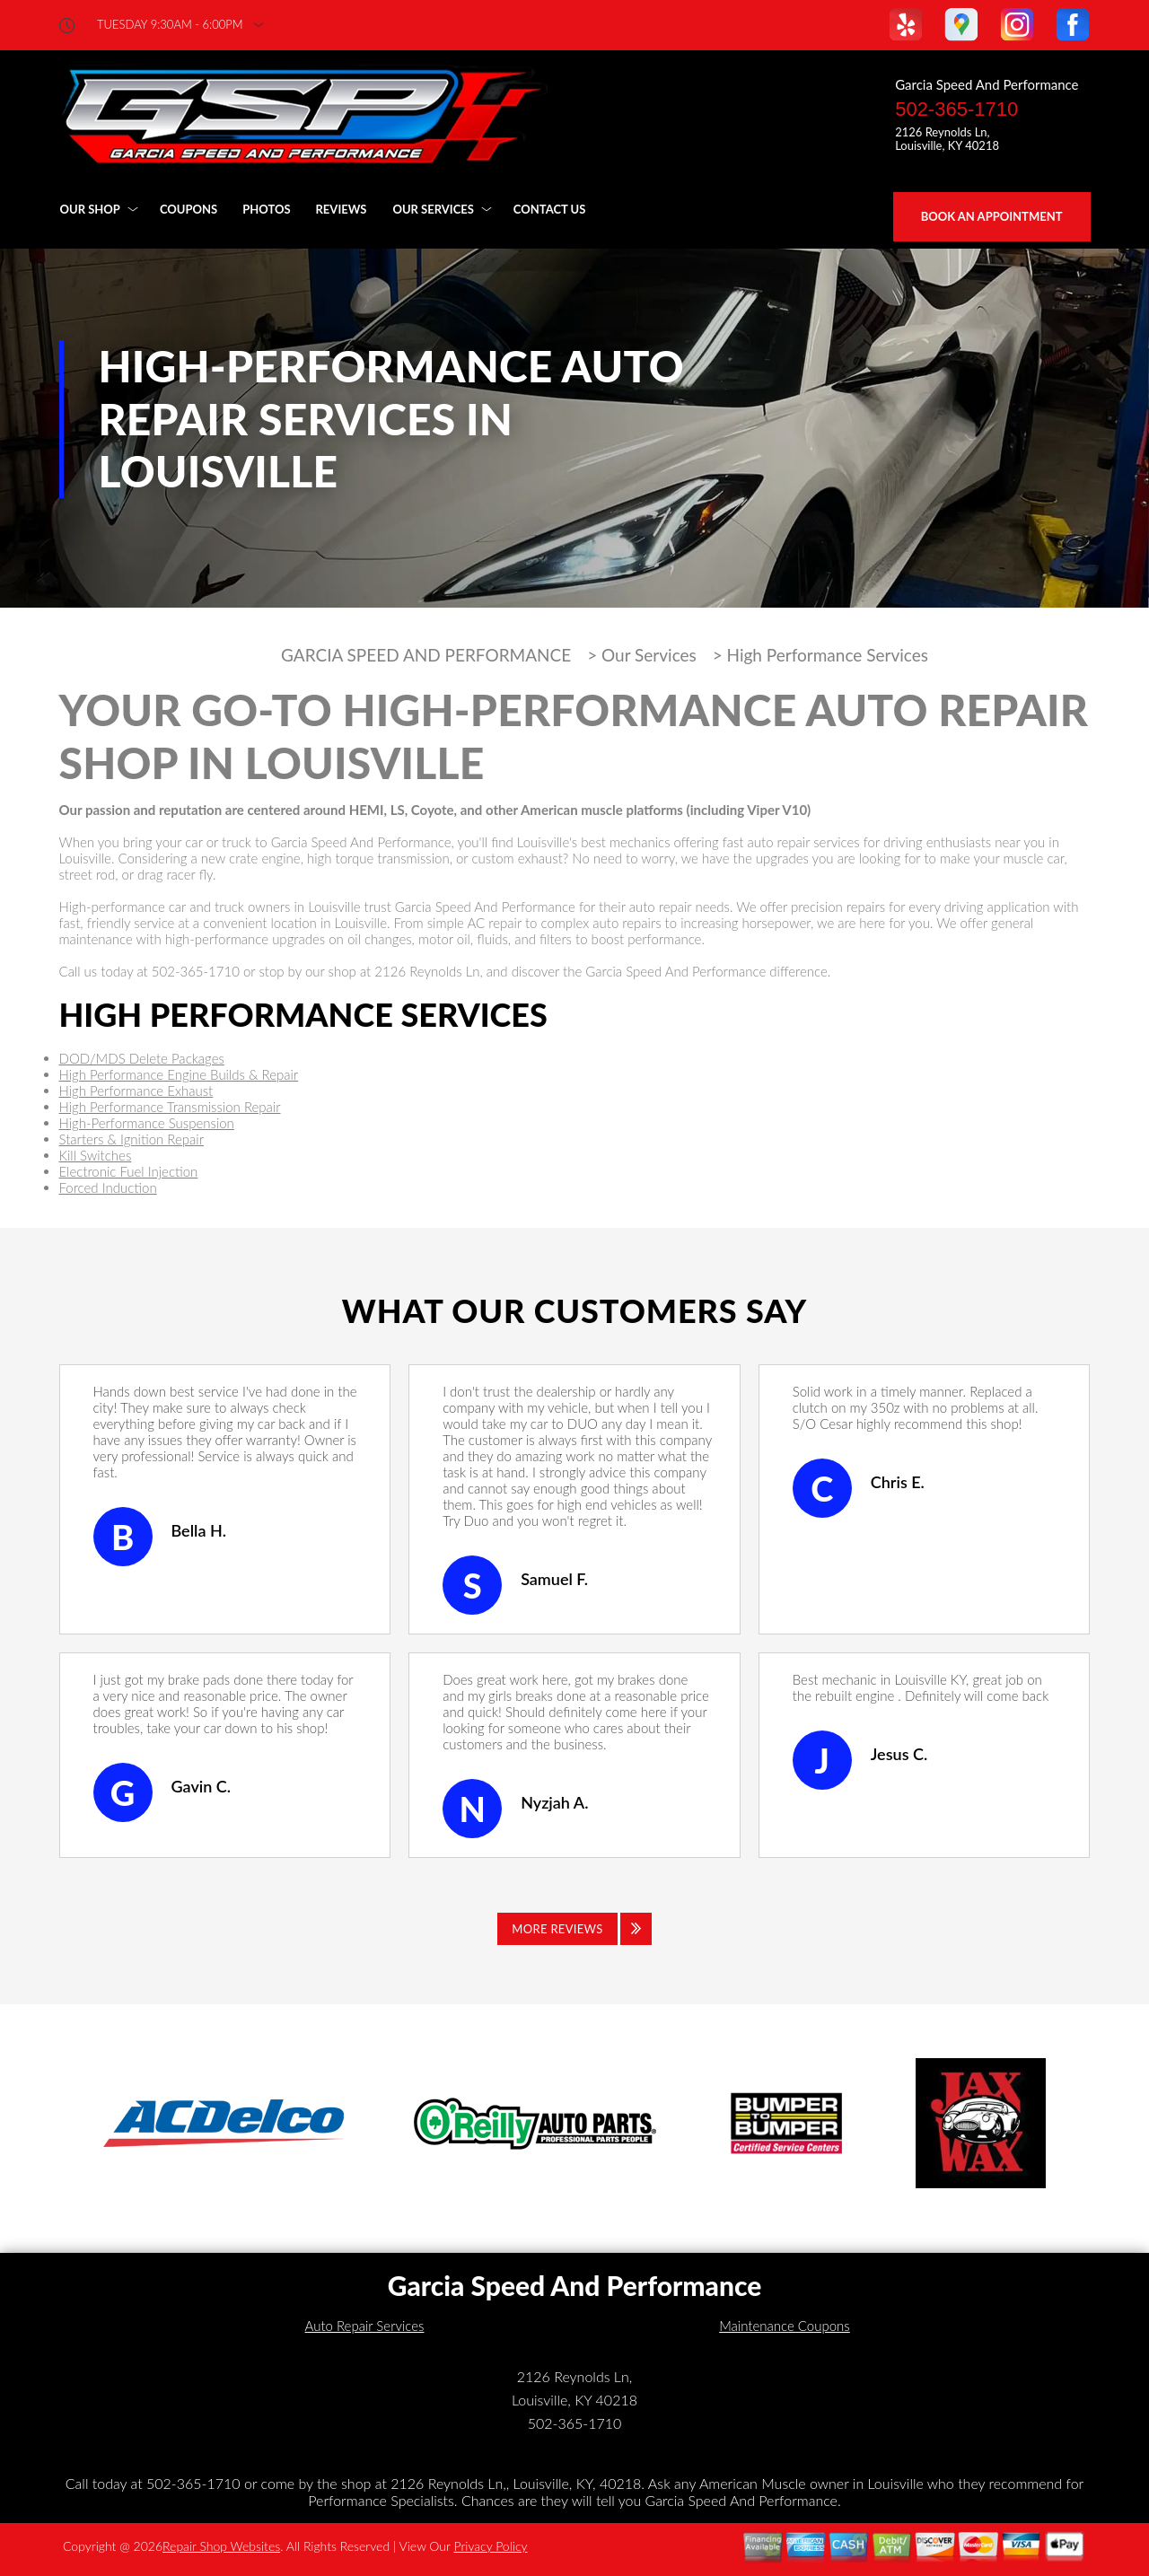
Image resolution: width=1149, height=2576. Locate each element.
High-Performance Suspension (146, 1123)
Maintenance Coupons (784, 2326)
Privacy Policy (490, 2546)
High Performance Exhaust (136, 1090)
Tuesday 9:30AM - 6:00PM (170, 24)
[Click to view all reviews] (574, 1929)
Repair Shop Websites (221, 2546)
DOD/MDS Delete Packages (141, 1058)
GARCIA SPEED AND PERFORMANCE (426, 655)
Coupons (188, 209)
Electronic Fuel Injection (128, 1171)
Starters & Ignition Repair (132, 1139)
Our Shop (90, 209)
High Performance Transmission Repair (170, 1107)
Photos (266, 209)
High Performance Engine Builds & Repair (179, 1074)
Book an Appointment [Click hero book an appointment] (992, 216)
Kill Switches (95, 1155)
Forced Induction (108, 1187)
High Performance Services (827, 655)
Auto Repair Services (365, 2326)
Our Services (432, 209)
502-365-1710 (956, 109)
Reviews (341, 209)
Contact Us (549, 209)
